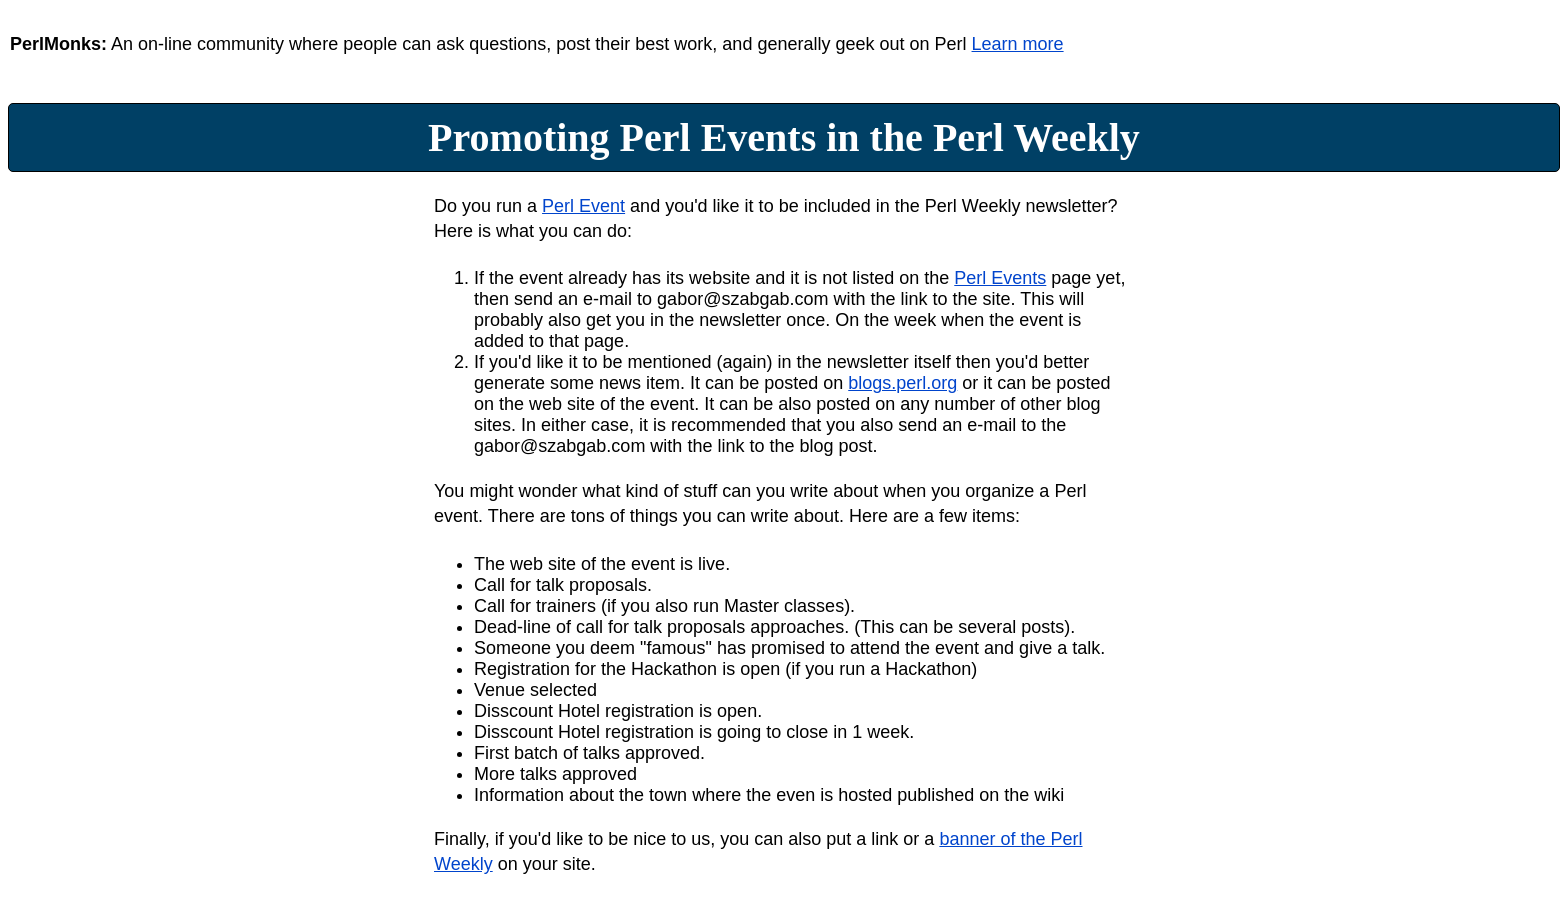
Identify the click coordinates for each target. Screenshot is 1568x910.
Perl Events (1000, 278)
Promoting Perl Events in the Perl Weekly (784, 137)
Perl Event (583, 206)
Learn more (1018, 44)
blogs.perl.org (902, 383)
